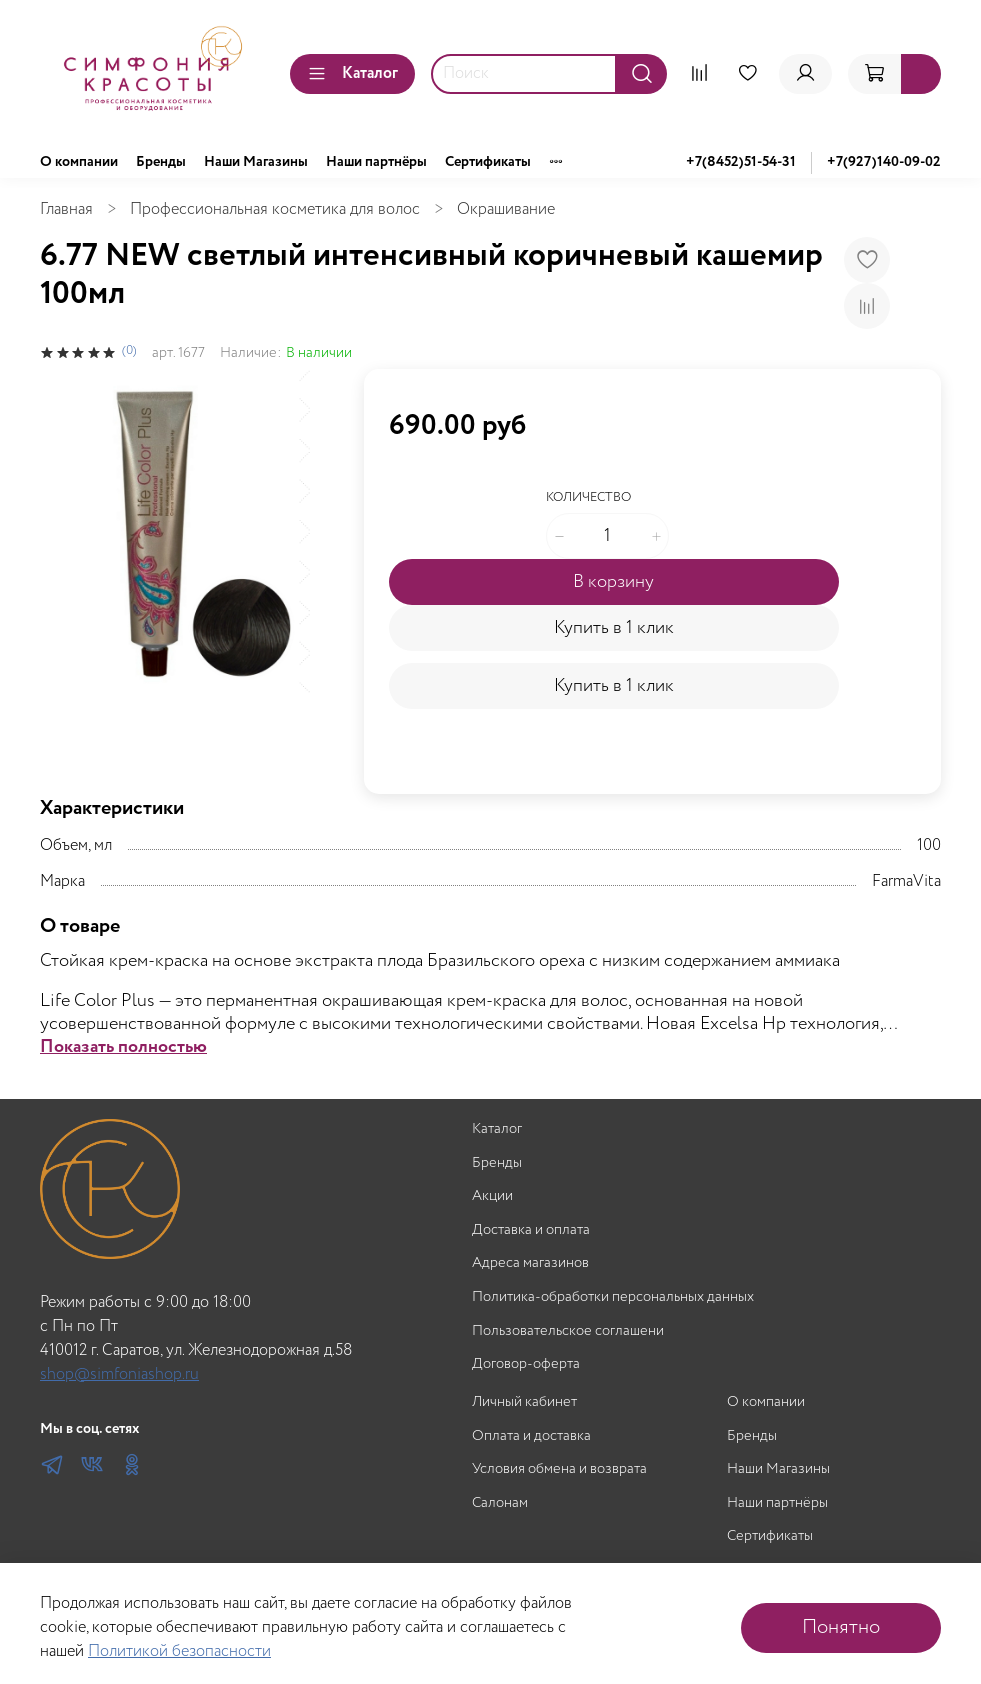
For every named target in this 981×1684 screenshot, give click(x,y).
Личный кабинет (524, 1402)
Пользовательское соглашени (568, 1331)
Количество (588, 498)
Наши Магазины (256, 162)
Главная (66, 209)
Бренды (161, 162)
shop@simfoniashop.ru (119, 1374)
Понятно (841, 1627)
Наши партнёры (376, 162)
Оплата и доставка (531, 1436)
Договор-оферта (526, 1364)
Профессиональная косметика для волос (275, 209)
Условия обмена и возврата (559, 1469)
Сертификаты (488, 162)
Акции (492, 1196)
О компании (79, 162)
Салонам (500, 1503)
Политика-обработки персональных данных (613, 1297)
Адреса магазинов (530, 1263)
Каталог (352, 73)
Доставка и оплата (531, 1230)
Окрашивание (506, 209)
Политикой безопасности (179, 1651)
